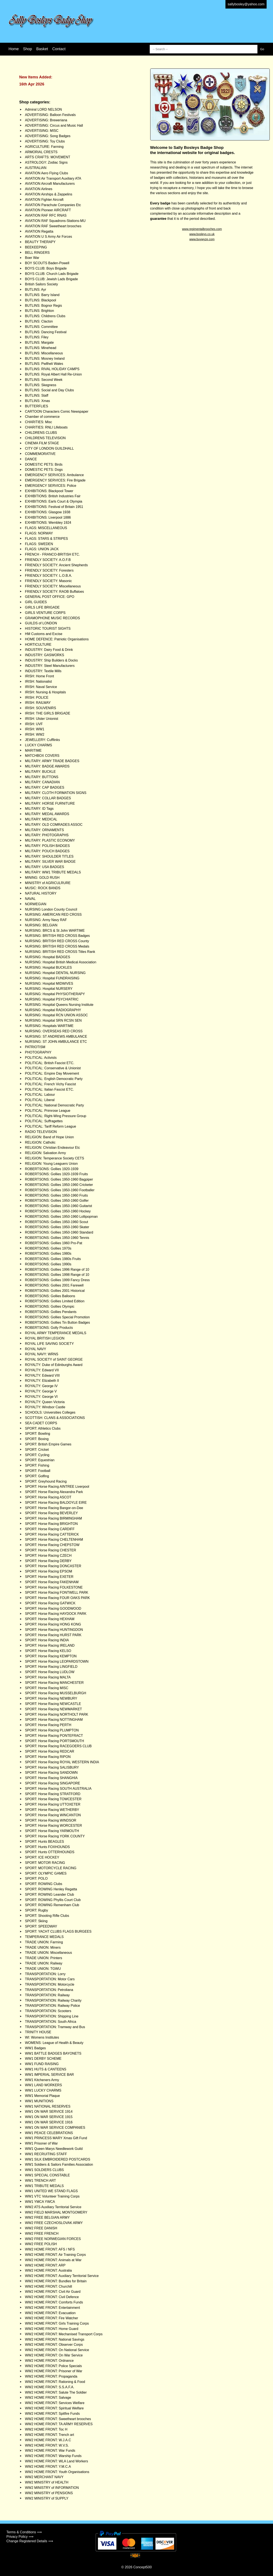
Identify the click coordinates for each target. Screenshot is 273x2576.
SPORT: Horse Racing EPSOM (48, 1571)
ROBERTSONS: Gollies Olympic (49, 1306)
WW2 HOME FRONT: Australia (48, 2270)
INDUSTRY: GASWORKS (44, 655)
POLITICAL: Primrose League (47, 1110)
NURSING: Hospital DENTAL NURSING (55, 973)
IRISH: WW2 (34, 734)
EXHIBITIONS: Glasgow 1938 (47, 512)
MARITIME (33, 750)
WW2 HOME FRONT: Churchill (48, 2286)
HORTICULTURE (38, 644)
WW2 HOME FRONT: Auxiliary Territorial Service (62, 2276)
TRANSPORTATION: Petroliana (49, 1990)
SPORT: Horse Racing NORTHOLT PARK (56, 1714)
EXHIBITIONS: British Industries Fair (53, 496)
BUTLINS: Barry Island (42, 295)
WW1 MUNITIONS (39, 2101)
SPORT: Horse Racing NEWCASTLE (53, 1704)
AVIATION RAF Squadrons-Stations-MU (55, 221)
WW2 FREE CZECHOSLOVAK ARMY (54, 2223)
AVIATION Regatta (39, 231)
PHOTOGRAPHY (38, 1052)
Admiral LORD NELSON (43, 109)
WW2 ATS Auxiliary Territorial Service (53, 2207)
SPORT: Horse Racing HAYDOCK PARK (55, 1613)
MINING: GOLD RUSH (42, 877)
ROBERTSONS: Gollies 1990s (48, 1264)
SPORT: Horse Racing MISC (46, 1688)
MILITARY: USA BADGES (44, 867)
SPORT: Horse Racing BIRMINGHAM (53, 1518)
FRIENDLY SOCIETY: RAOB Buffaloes (54, 591)
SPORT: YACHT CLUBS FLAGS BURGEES (58, 1931)
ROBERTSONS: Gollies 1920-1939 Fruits (56, 1174)
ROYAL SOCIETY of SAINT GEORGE (54, 1359)
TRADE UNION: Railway (43, 1963)
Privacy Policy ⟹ (19, 2536)
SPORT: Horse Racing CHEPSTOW (52, 1545)
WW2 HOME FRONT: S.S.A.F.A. (49, 2387)
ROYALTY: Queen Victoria (45, 1402)
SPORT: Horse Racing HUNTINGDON (54, 1629)
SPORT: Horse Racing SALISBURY (52, 1767)
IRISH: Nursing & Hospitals (45, 692)
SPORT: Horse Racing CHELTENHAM (54, 1539)
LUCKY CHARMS (38, 745)
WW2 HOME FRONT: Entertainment (52, 2307)
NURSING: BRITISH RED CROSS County (57, 941)
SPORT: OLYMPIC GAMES (46, 1873)
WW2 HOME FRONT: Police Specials (53, 2366)
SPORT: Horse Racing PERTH (48, 1725)
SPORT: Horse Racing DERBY (48, 1561)
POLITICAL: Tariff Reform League (50, 1126)
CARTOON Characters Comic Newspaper (56, 411)
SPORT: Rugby (36, 1910)
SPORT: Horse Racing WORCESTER (53, 1825)
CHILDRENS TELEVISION (45, 438)
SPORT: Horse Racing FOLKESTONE (54, 1587)
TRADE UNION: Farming (44, 1942)
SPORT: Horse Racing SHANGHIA (51, 1778)
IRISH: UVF (34, 724)
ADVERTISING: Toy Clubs (45, 141)
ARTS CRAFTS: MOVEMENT (47, 157)
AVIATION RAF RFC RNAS (46, 215)
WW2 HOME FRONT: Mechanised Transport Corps (64, 2334)
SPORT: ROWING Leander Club (49, 1894)
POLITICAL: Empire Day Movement (52, 1073)
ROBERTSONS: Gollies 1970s (48, 1248)
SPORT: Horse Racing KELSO (48, 1651)
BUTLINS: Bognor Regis (43, 305)
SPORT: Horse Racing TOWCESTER (53, 1799)
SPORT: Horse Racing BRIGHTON (51, 1524)
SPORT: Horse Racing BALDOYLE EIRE (56, 1502)
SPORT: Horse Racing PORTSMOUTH (54, 1741)
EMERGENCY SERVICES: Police (50, 485)
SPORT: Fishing (37, 1465)
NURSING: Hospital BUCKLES (48, 967)
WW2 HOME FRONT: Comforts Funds (54, 2302)
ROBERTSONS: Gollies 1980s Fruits (53, 1259)
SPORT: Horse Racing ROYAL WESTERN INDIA (62, 1762)
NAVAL (30, 899)
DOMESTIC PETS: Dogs (44, 469)
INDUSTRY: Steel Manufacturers (50, 665)
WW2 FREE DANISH (41, 2228)
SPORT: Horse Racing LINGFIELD (51, 1666)
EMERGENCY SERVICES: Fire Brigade (55, 480)
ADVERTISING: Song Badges (47, 136)
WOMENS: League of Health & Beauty (54, 2043)
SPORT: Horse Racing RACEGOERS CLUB (58, 1746)
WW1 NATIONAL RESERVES (47, 2106)
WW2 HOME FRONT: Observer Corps (54, 2344)
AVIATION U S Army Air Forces (48, 236)
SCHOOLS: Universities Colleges (50, 1412)
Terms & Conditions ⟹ (24, 2532)
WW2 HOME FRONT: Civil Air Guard (52, 2291)
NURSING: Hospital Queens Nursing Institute (59, 1004)
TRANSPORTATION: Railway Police (52, 2005)
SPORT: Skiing (36, 1921)
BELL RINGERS (37, 252)
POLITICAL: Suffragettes (44, 1121)
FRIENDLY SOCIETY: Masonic (48, 581)
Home (14, 49)
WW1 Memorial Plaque (42, 2096)
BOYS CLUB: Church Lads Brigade (51, 274)
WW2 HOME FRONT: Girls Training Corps (57, 2323)
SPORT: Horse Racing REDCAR (49, 1751)
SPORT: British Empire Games (48, 1444)
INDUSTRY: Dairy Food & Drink (49, 649)
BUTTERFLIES (36, 406)
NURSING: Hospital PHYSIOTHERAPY (55, 994)
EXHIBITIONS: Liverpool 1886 (48, 517)
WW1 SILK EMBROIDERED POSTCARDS (57, 2159)
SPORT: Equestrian (39, 1460)
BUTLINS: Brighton (39, 310)
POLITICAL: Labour (40, 1094)
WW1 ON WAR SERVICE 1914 (49, 2111)
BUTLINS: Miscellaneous (44, 353)
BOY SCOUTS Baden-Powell (47, 263)
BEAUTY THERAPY (40, 242)
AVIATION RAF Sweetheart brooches (53, 226)
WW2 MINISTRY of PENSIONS (49, 2493)
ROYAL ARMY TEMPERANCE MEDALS (55, 1333)
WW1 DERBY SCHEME (43, 2058)
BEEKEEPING (36, 247)
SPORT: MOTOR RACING (45, 1863)
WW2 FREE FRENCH (41, 2233)
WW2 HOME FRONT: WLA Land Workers (56, 2461)
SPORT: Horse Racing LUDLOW (49, 1672)
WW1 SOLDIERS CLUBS (44, 2170)
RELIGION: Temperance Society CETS (54, 1158)
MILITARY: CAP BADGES (44, 787)
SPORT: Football (37, 1471)
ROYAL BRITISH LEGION (44, 1338)
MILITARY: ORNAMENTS (44, 830)
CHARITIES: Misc (38, 422)
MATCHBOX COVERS (42, 755)
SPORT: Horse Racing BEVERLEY (51, 1513)
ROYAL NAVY (35, 1349)
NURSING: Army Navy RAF (46, 920)
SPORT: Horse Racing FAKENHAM (51, 1582)
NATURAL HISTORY (41, 893)
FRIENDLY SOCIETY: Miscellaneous (53, 586)
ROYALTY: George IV (41, 1386)
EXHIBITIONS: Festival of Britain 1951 (54, 507)
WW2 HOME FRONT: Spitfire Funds (52, 2413)
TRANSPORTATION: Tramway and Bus (55, 2027)
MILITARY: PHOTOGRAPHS (47, 835)
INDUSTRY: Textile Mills (43, 671)
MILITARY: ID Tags (39, 808)
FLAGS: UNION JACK (42, 549)
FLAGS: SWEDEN (39, 544)
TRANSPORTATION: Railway (47, 1995)
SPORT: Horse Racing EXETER (49, 1576)
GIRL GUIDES (36, 602)
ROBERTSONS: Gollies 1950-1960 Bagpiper (59, 1179)
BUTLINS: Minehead (40, 348)
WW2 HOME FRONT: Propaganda (51, 2376)
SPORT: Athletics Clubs (43, 1428)
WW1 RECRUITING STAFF (46, 2154)
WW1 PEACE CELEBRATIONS (49, 2133)
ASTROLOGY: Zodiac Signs (46, 162)
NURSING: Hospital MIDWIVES (49, 983)
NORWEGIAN (35, 904)
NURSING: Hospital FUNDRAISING (52, 978)
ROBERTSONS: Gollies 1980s (48, 1253)
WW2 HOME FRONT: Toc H (46, 2429)
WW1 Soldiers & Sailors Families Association (59, 2164)
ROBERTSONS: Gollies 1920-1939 (51, 1169)
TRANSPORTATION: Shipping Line (51, 2016)
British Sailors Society (41, 284)
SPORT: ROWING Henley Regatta (51, 1889)
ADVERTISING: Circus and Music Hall (54, 125)
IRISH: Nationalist (38, 681)
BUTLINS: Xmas (37, 401)
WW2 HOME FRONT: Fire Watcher (51, 2318)
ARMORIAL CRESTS (41, 152)
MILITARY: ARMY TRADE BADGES (52, 761)
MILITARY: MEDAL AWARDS (47, 814)
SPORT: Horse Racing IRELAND (50, 1645)
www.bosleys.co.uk (202, 234)
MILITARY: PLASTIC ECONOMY (50, 840)
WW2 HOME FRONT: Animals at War (53, 2260)
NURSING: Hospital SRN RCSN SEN (53, 1020)
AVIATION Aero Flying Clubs (46, 173)
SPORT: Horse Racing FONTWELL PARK (56, 1592)
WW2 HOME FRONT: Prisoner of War (53, 2371)
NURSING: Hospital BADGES (47, 957)
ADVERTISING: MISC (41, 130)
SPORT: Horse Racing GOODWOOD (53, 1608)
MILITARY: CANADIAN (42, 782)
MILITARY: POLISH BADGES (47, 846)
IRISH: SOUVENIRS (40, 708)
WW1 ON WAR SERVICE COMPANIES (55, 2127)
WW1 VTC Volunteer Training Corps (52, 2196)
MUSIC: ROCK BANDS (42, 888)
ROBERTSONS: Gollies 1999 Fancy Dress (57, 1280)
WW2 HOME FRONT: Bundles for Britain (56, 2281)
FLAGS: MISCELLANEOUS (46, 528)
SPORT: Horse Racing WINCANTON (53, 1815)
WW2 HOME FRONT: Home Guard (51, 2329)
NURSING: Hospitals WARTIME (49, 1026)
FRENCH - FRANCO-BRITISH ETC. (52, 554)
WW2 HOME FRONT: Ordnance (49, 2360)
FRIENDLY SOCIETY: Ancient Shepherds (56, 565)
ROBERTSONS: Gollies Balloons (50, 1296)
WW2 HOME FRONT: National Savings (54, 2339)
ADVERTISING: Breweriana (46, 120)
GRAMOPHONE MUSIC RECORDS (52, 618)
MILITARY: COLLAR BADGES (48, 798)
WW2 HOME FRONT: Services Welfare (54, 2403)
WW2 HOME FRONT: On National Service (57, 2350)
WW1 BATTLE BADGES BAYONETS (53, 2053)
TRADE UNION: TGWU (43, 1968)
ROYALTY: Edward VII (42, 1370)
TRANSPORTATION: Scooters (48, 2011)
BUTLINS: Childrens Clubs (45, 316)
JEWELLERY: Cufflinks (42, 740)
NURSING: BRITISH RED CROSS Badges (57, 935)
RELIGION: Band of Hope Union (49, 1137)
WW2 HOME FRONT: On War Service (54, 2355)
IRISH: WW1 (34, 729)
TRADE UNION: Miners (43, 1947)
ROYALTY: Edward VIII (42, 1375)
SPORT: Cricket (37, 1449)
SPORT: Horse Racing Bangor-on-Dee (54, 1508)
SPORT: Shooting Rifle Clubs (47, 1915)
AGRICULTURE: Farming (44, 146)
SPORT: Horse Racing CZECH (48, 1555)
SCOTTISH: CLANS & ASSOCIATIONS (55, 1418)
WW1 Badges (35, 2048)
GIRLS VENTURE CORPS (45, 613)
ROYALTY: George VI (41, 1396)
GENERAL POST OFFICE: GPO (49, 597)
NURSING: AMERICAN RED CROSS (53, 914)
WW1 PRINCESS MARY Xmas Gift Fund (56, 2138)
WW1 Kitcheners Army (42, 2080)
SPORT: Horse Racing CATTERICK (52, 1534)
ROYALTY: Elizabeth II (42, 1380)
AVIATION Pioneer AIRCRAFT (48, 210)
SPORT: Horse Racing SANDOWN (51, 1772)
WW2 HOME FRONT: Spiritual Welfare (54, 2408)
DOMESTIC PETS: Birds (43, 464)
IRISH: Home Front (39, 676)
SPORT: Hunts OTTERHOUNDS (49, 1852)
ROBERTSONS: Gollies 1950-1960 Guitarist (58, 1206)
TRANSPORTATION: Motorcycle (49, 1984)
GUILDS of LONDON (41, 623)
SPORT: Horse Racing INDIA (47, 1640)
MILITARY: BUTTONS (41, 777)
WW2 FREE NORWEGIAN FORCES (53, 2239)
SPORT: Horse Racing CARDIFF (50, 1529)
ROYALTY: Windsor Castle (45, 1407)
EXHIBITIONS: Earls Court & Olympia (53, 501)
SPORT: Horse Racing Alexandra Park (54, 1492)
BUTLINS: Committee (41, 327)
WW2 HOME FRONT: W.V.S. (47, 2445)
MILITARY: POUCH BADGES (47, 851)
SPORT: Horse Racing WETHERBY (52, 1810)
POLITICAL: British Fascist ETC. (49, 1063)
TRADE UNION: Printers (43, 1958)
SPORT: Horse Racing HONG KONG (53, 1624)
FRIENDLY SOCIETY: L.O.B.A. (48, 575)
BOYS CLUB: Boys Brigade (46, 268)
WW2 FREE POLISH (41, 2244)
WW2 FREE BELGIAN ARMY (47, 2217)
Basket (42, 49)
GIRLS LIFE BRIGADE (42, 607)
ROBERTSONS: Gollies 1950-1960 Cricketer (59, 1185)
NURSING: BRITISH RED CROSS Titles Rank (60, 952)
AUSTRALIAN (35, 168)
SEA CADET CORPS (41, 1423)
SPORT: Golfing (37, 1476)
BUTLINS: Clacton (39, 321)
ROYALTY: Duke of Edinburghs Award (53, 1365)
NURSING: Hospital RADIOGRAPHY (53, 1010)
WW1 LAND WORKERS (43, 2085)
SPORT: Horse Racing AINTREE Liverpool (57, 1486)
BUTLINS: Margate (39, 342)
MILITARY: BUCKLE (40, 771)
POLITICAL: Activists (41, 1057)
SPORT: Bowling (37, 1433)
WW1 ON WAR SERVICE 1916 (49, 2122)
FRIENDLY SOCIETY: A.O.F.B (48, 560)
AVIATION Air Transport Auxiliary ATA (53, 178)
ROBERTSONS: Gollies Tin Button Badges (57, 1322)
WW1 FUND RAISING (42, 2064)
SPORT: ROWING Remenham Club (52, 1905)
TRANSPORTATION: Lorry (45, 1974)
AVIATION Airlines (38, 189)
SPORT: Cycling (37, 1455)
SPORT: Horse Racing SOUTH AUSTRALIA (58, 1788)
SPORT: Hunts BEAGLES (44, 1841)
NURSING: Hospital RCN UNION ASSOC (56, 1015)
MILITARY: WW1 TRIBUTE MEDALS (53, 872)
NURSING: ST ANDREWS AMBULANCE (56, 1036)
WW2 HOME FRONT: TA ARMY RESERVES (59, 2424)
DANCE (31, 459)
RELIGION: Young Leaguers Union (51, 1163)
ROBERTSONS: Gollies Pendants (51, 1312)
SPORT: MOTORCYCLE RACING (50, 1868)
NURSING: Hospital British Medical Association (60, 962)
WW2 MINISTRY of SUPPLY (46, 2498)
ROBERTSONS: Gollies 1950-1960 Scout (56, 1222)
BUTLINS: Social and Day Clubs (49, 390)
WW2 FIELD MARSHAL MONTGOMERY (56, 2212)
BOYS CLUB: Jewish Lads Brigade (51, 279)
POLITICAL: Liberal (40, 1100)
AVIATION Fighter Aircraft (44, 199)
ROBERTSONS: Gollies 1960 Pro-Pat (53, 1243)
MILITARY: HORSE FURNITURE (50, 803)
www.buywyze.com (202, 239)
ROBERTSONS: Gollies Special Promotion (57, 1317)
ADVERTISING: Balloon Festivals (50, 115)
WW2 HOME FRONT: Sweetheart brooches (58, 2419)
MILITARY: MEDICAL (41, 819)
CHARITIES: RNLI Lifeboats (46, 427)
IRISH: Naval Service (41, 687)
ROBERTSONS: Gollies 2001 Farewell (54, 1285)
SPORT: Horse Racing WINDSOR (50, 1820)
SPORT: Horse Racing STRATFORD (52, 1794)
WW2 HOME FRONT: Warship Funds (53, 2456)
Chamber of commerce (42, 416)
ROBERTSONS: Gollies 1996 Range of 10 (57, 1269)
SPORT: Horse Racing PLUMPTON (52, 1730)
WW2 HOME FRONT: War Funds (50, 2450)
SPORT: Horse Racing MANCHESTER (54, 1682)
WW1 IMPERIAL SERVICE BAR (49, 2074)
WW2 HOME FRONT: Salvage (48, 2397)
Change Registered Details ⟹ (29, 2541)
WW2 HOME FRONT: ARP (45, 2265)
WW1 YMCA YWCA (40, 2201)
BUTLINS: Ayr (35, 289)
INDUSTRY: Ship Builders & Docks (51, 660)
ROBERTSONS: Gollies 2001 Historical (55, 1290)
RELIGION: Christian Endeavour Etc (52, 1147)
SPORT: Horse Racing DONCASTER (53, 1566)
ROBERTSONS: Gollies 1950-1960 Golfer (57, 1200)
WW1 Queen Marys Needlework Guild (54, 2149)
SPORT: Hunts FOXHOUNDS (47, 1847)
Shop (27, 49)
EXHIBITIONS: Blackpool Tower (49, 491)
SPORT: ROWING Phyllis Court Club (53, 1900)
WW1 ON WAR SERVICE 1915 (49, 2117)
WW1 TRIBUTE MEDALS (44, 2186)
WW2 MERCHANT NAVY (44, 2477)
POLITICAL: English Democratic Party (54, 1079)
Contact (58, 49)
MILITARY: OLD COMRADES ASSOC (54, 824)
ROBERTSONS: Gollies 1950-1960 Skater (57, 1227)
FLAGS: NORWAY (39, 533)
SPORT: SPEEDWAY (41, 1926)
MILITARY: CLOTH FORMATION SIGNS (55, 793)
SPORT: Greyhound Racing (46, 1481)
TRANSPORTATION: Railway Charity (53, 2000)
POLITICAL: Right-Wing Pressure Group (55, 1116)
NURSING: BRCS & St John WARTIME (55, 930)
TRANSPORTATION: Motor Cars (50, 1979)
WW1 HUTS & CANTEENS (45, 2069)
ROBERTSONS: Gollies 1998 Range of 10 (57, 1274)
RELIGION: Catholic (40, 1142)
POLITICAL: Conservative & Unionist (53, 1068)
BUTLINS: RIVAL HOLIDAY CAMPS (52, 369)
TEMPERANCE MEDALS (44, 1937)
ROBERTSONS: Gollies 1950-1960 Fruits (56, 1195)
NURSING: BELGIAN (41, 925)
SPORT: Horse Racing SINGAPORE (52, 1783)
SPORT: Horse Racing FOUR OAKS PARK (57, 1598)
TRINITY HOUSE (38, 2032)
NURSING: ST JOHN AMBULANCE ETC (56, 1041)
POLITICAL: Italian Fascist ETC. (49, 1089)
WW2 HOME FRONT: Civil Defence (52, 2297)
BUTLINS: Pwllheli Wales (44, 363)
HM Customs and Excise (43, 634)
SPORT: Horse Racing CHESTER (50, 1550)
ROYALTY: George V (41, 1391)
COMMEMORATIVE (40, 454)
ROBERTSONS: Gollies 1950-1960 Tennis (57, 1238)
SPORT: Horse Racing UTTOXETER (52, 1804)
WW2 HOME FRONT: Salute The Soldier (56, 2392)
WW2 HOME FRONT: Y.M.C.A (48, 2466)
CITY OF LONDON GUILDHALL (49, 448)
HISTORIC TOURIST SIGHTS (48, 628)
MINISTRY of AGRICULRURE (48, 883)
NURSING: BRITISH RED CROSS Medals (57, 946)
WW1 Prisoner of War (41, 2143)
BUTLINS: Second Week (43, 379)
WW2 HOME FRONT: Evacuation (50, 2313)
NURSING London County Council (51, 909)
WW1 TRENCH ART (40, 2180)
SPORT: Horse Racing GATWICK (50, 1603)
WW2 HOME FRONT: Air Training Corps (55, 2254)
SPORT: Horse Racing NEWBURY (51, 1698)
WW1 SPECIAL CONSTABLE (47, 2175)
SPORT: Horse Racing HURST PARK (53, 1635)
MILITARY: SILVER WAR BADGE (50, 861)
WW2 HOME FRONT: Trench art (49, 2435)
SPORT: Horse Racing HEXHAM (49, 1619)
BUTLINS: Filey (36, 337)
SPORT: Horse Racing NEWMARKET (53, 1709)
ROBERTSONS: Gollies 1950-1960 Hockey (58, 1211)
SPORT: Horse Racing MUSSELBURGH (55, 1693)
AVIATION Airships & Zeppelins (48, 194)
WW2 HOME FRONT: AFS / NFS (50, 2249)
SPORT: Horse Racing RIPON (48, 1757)
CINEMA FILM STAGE (42, 443)
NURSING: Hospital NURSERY (49, 988)
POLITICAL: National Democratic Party (54, 1105)
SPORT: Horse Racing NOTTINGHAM (54, 1719)
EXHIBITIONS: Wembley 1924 (48, 522)
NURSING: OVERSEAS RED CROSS (54, 1031)
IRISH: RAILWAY (38, 702)
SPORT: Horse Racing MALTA (48, 1677)
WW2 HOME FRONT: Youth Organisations (57, 2472)
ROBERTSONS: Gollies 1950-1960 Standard (59, 1232)
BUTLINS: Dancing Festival (46, 332)
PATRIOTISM (35, 1047)
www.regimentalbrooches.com (202, 229)
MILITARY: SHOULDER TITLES (49, 856)
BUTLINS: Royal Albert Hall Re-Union (53, 374)
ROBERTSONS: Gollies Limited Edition (54, 1301)
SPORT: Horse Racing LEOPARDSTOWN (57, 1661)
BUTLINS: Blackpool (40, 300)
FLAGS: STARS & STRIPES (46, 538)
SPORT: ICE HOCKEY (42, 1857)
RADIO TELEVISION (41, 1132)
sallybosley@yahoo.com (246, 4)
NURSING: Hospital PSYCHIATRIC (51, 999)
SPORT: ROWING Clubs (43, 1884)
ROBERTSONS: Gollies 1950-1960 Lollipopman (61, 1216)
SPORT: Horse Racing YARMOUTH (52, 1831)
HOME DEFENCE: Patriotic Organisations (57, 639)
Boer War (32, 258)
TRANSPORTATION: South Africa (50, 2021)
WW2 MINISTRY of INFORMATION (52, 2487)
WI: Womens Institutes (42, 2037)
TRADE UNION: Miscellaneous (48, 1952)
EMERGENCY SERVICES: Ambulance (54, 475)
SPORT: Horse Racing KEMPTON (51, 1656)
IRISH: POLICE (36, 697)
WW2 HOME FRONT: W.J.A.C (48, 2440)
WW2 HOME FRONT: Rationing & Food (55, 2382)
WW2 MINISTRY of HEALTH (46, 2482)
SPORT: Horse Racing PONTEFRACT (54, 1735)
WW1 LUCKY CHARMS (43, 2090)
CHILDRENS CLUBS (41, 432)
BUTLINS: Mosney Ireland (45, 358)
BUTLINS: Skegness (40, 385)
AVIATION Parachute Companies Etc (53, 205)
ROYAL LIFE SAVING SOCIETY (49, 1343)
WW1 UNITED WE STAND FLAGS (51, 2191)
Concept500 (142, 2567)
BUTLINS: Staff (36, 395)
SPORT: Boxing (37, 1439)
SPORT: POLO (36, 1878)
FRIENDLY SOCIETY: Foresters (49, 570)
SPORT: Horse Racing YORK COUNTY (55, 1836)
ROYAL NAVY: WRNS (41, 1354)
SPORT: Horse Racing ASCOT (48, 1497)
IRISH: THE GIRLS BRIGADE (47, 713)
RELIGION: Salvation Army (45, 1153)
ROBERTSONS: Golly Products (49, 1327)
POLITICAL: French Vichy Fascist (50, 1084)
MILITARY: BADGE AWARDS (47, 766)
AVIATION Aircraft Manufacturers (50, 183)
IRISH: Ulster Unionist (41, 718)
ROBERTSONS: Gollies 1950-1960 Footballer (59, 1190)
